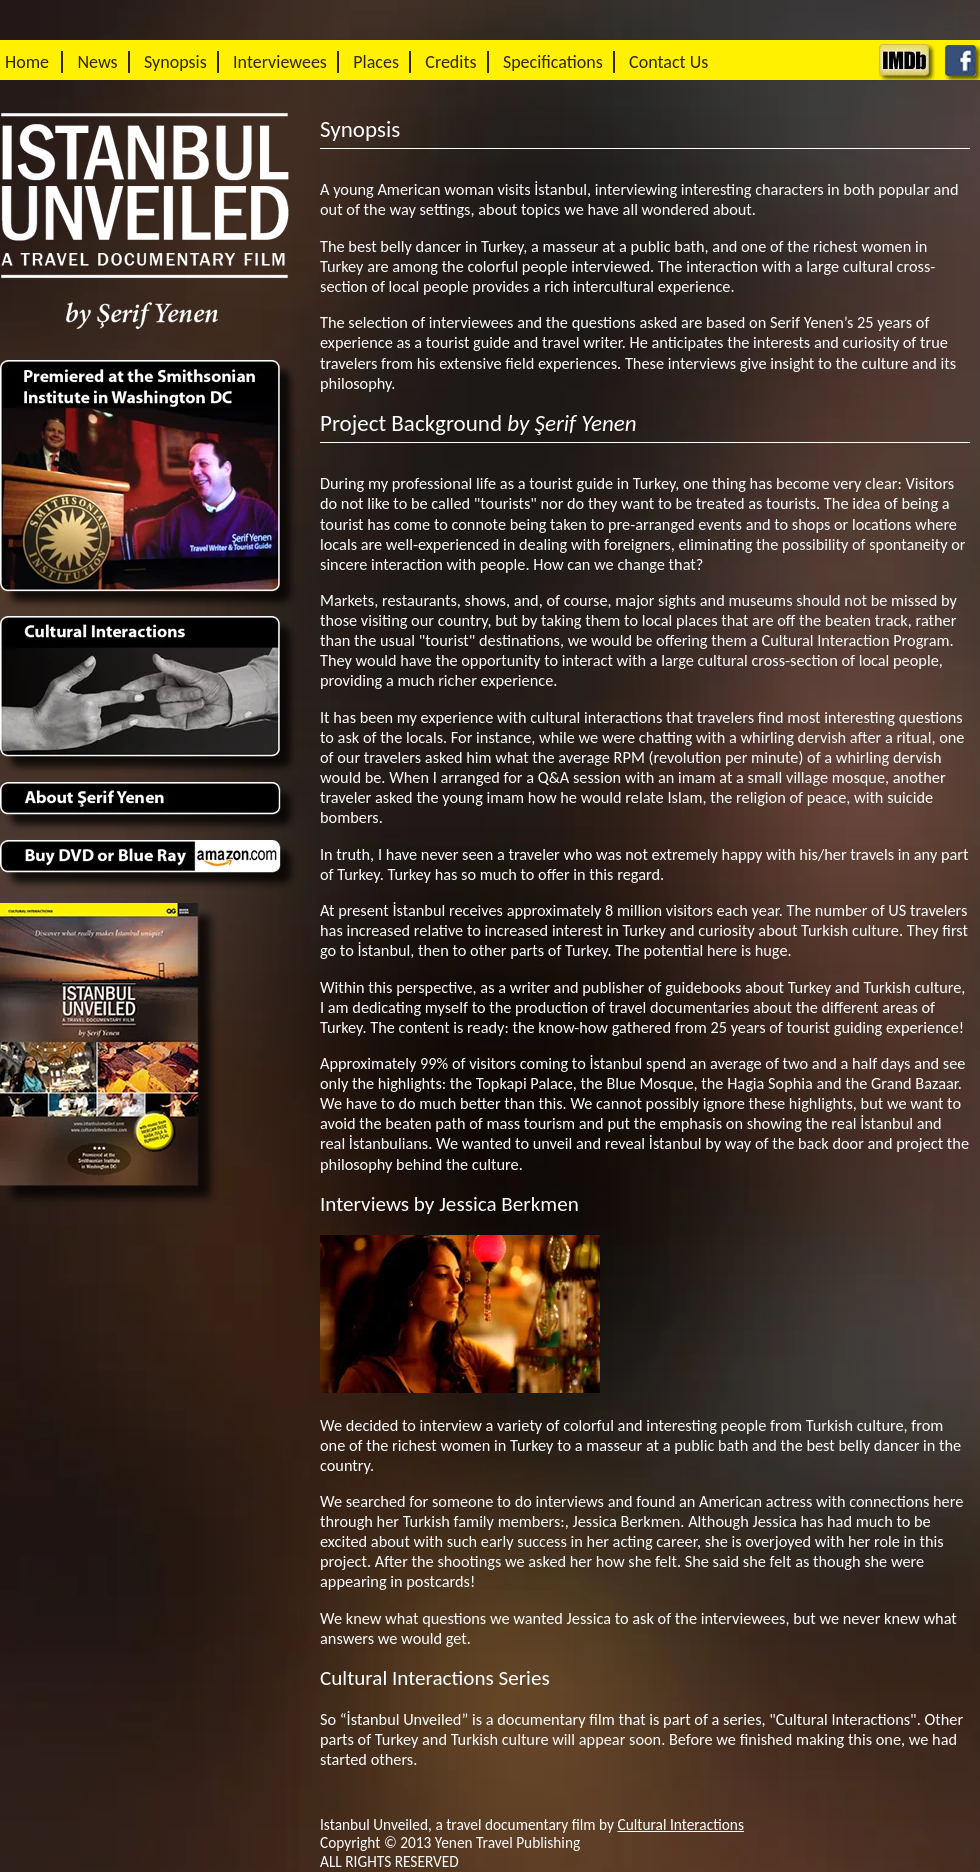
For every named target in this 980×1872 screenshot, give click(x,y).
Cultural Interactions (681, 1824)
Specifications (553, 62)
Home (27, 62)
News (97, 62)
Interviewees (280, 62)
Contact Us (668, 62)
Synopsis (175, 62)
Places (376, 62)
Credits (450, 62)
